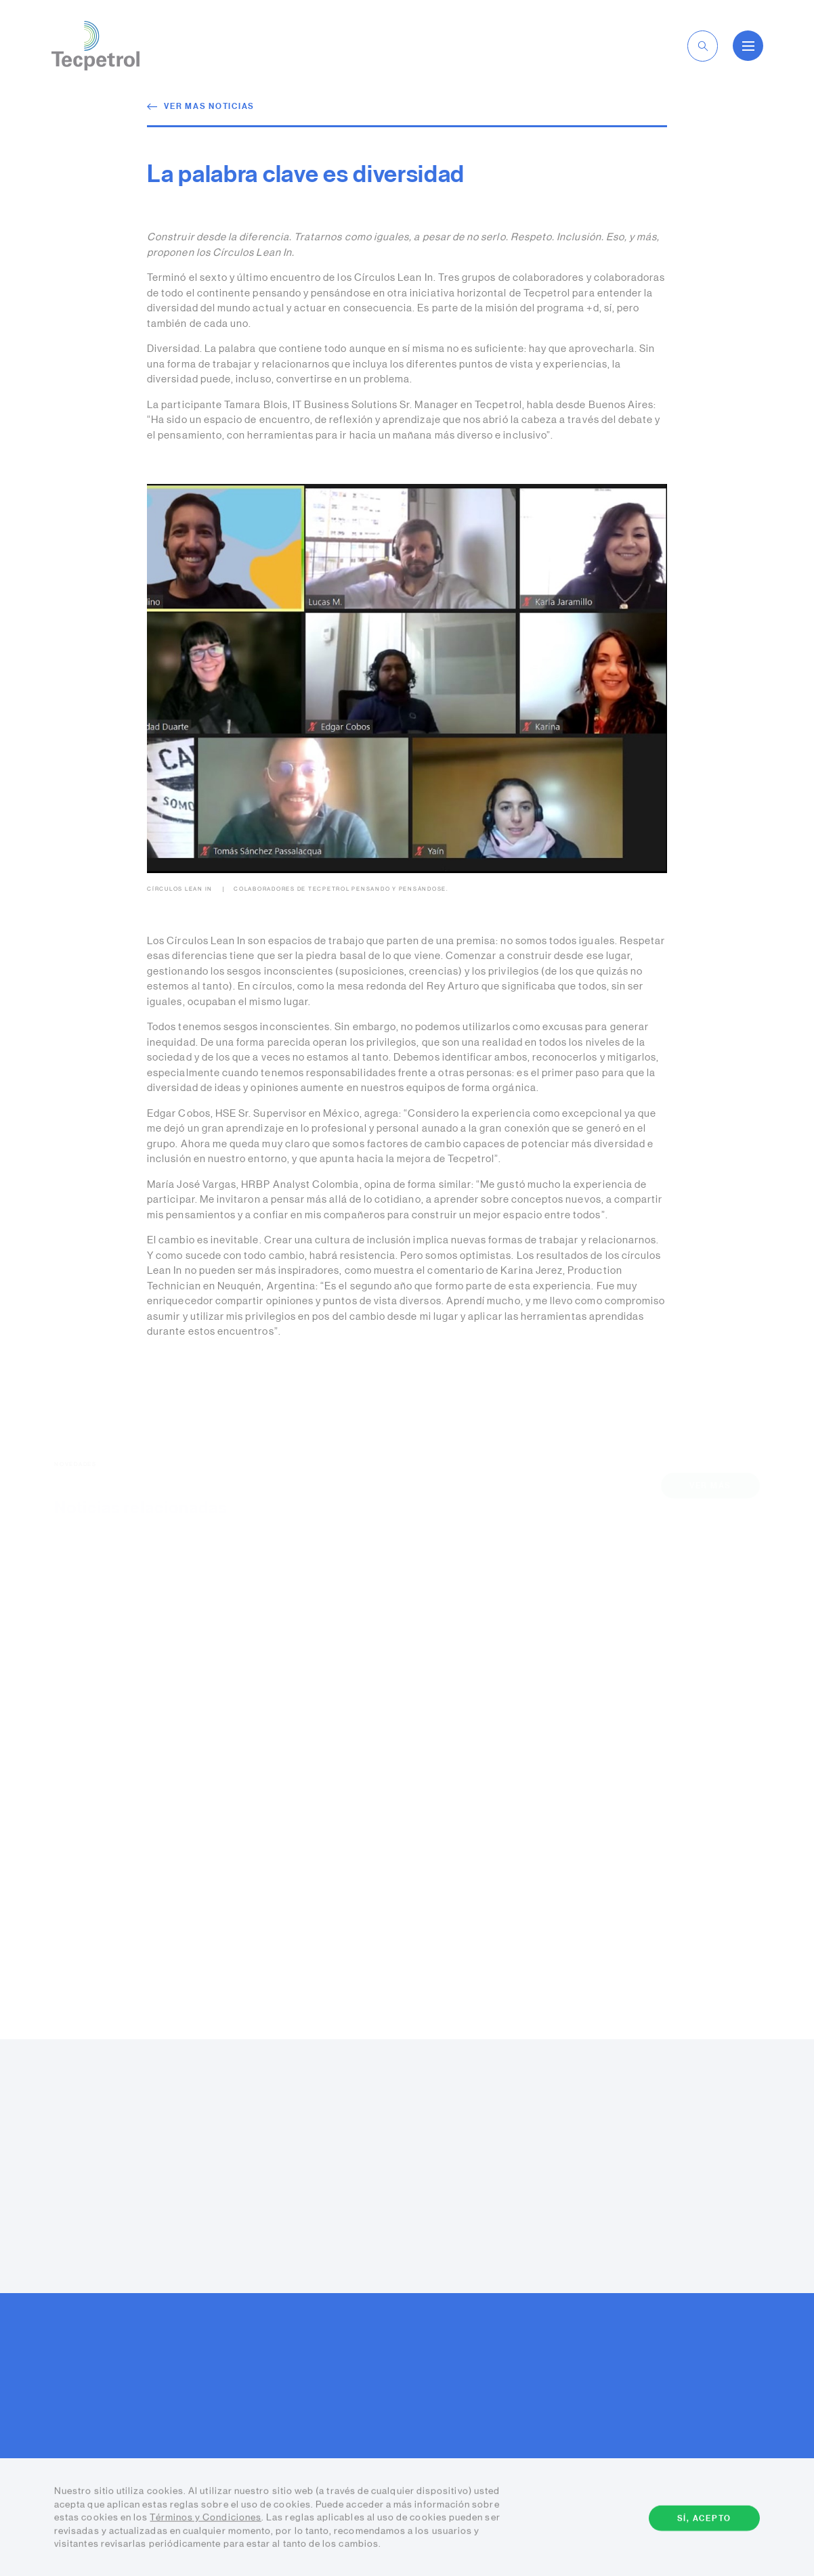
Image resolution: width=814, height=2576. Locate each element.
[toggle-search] (703, 46)
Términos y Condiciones (205, 2519)
